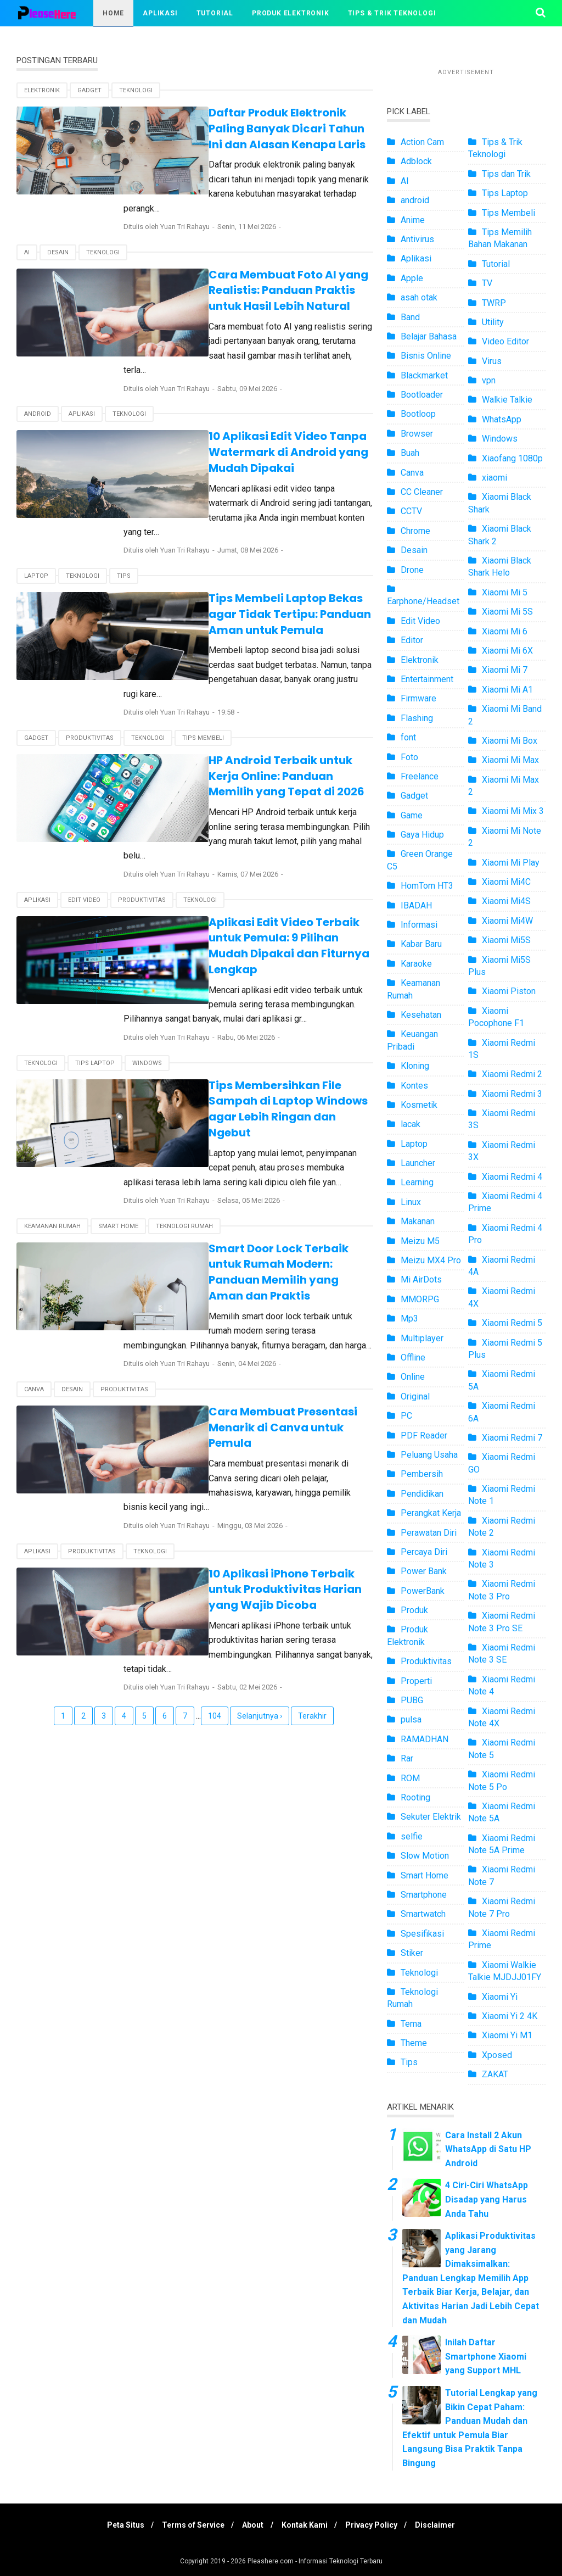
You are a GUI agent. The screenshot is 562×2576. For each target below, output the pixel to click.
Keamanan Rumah (52, 1118)
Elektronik (42, 90)
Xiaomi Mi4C (506, 882)
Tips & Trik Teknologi (392, 13)
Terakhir (312, 1546)
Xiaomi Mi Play (510, 862)
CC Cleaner (422, 492)
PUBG (412, 1700)
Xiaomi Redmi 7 (512, 1437)
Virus (492, 361)
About (251, 2525)
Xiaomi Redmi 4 (512, 1177)
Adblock (416, 161)
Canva (34, 1265)
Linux (411, 1202)
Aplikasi (160, 13)
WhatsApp (501, 419)
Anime (413, 220)
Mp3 (409, 1318)
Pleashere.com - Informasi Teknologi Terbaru (315, 2561)
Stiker (412, 1953)
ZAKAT (495, 2074)
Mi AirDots (421, 1279)
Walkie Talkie (507, 399)
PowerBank (423, 1591)
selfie (412, 1836)
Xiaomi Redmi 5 (512, 1323)
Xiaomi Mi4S (506, 901)
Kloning (415, 1066)
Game (412, 815)
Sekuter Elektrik (431, 1816)
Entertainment (427, 679)
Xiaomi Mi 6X (507, 650)
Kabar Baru (421, 944)
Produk (414, 1610)
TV (487, 283)
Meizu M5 (420, 1241)
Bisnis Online (426, 355)
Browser (417, 433)
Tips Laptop (95, 971)
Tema (411, 2024)
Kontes (414, 1085)
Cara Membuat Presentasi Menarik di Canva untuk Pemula (264, 1296)
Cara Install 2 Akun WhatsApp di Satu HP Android (488, 2149)
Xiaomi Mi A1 (507, 689)
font (408, 737)
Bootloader (422, 394)
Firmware (418, 698)
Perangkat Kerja (431, 1513)
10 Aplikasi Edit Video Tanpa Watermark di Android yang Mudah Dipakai (260, 422)
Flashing (417, 718)
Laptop (36, 530)
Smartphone (424, 1894)
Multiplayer (422, 1338)
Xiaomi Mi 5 (504, 592)
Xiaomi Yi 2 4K (509, 2016)
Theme (414, 2043)
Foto (409, 757)
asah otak (419, 297)
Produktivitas (90, 678)
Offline (413, 1357)
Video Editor (505, 341)
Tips (124, 530)
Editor (412, 640)
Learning (417, 1182)
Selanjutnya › (259, 1546)
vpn (489, 380)
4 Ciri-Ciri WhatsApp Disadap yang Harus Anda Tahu (486, 2199)
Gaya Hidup (422, 834)
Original (415, 1396)
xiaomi (494, 477)
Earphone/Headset (423, 601)
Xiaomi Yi (500, 1997)
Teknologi (136, 90)
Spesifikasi (422, 1933)
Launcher (418, 1163)
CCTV (411, 511)
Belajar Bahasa (429, 336)
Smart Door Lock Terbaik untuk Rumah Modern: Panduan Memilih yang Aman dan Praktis (254, 1156)
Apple (412, 278)
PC (406, 1415)
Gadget (89, 90)
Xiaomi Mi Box (509, 740)
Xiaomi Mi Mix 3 (513, 811)
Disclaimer (443, 2525)
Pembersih (422, 1474)
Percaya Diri (424, 1552)
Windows (147, 971)
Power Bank (424, 1571)
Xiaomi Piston (509, 991)
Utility (493, 322)
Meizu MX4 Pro (431, 1260)
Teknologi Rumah (184, 1118)
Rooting (415, 1797)
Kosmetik (419, 1105)
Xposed (497, 2055)
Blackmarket (424, 375)
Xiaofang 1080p (512, 458)
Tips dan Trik (506, 174)
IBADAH (416, 905)
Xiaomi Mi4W (507, 921)
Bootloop (418, 414)
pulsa (411, 1719)
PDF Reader (424, 1435)
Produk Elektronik (290, 13)
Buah (410, 453)
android (37, 384)
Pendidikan (422, 1493)
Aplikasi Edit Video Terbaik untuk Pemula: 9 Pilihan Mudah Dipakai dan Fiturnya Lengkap (263, 862)
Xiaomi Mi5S (506, 940)
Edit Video (84, 824)
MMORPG (420, 1299)
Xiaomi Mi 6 (504, 631)
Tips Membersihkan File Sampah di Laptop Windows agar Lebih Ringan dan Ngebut (259, 1009)
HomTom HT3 (427, 885)
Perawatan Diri (429, 1532)
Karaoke (416, 963)
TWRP (494, 303)
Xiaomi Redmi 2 (512, 1074)
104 (214, 1546)
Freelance (420, 776)
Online (413, 1376)
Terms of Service (189, 2525)
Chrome (415, 531)
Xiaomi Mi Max (510, 760)
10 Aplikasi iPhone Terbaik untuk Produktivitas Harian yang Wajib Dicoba (252, 1435)
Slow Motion (425, 1855)
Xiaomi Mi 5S (507, 611)
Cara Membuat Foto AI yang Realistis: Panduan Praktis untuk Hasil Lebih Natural (265, 275)
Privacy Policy (376, 2525)
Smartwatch (423, 1914)
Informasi (419, 924)
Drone (412, 570)
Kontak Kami (306, 2525)
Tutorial (214, 13)
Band (410, 317)
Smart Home (118, 1118)
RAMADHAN (424, 1739)
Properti (416, 1681)
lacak (410, 1124)
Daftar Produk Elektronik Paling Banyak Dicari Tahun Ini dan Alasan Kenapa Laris (259, 128)
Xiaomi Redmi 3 (512, 1094)
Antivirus (417, 239)
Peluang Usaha (429, 1454)
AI (27, 237)
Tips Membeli (203, 678)
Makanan (418, 1221)
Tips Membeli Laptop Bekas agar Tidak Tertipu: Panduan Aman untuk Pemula (261, 568)
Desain (58, 237)
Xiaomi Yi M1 (507, 2035)
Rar (407, 1758)
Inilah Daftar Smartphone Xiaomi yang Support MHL (485, 2356)
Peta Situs (118, 2525)
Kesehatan (421, 1015)
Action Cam (422, 142)
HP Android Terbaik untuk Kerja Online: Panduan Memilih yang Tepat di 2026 (263, 716)
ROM (410, 1778)
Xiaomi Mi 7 (504, 670)
